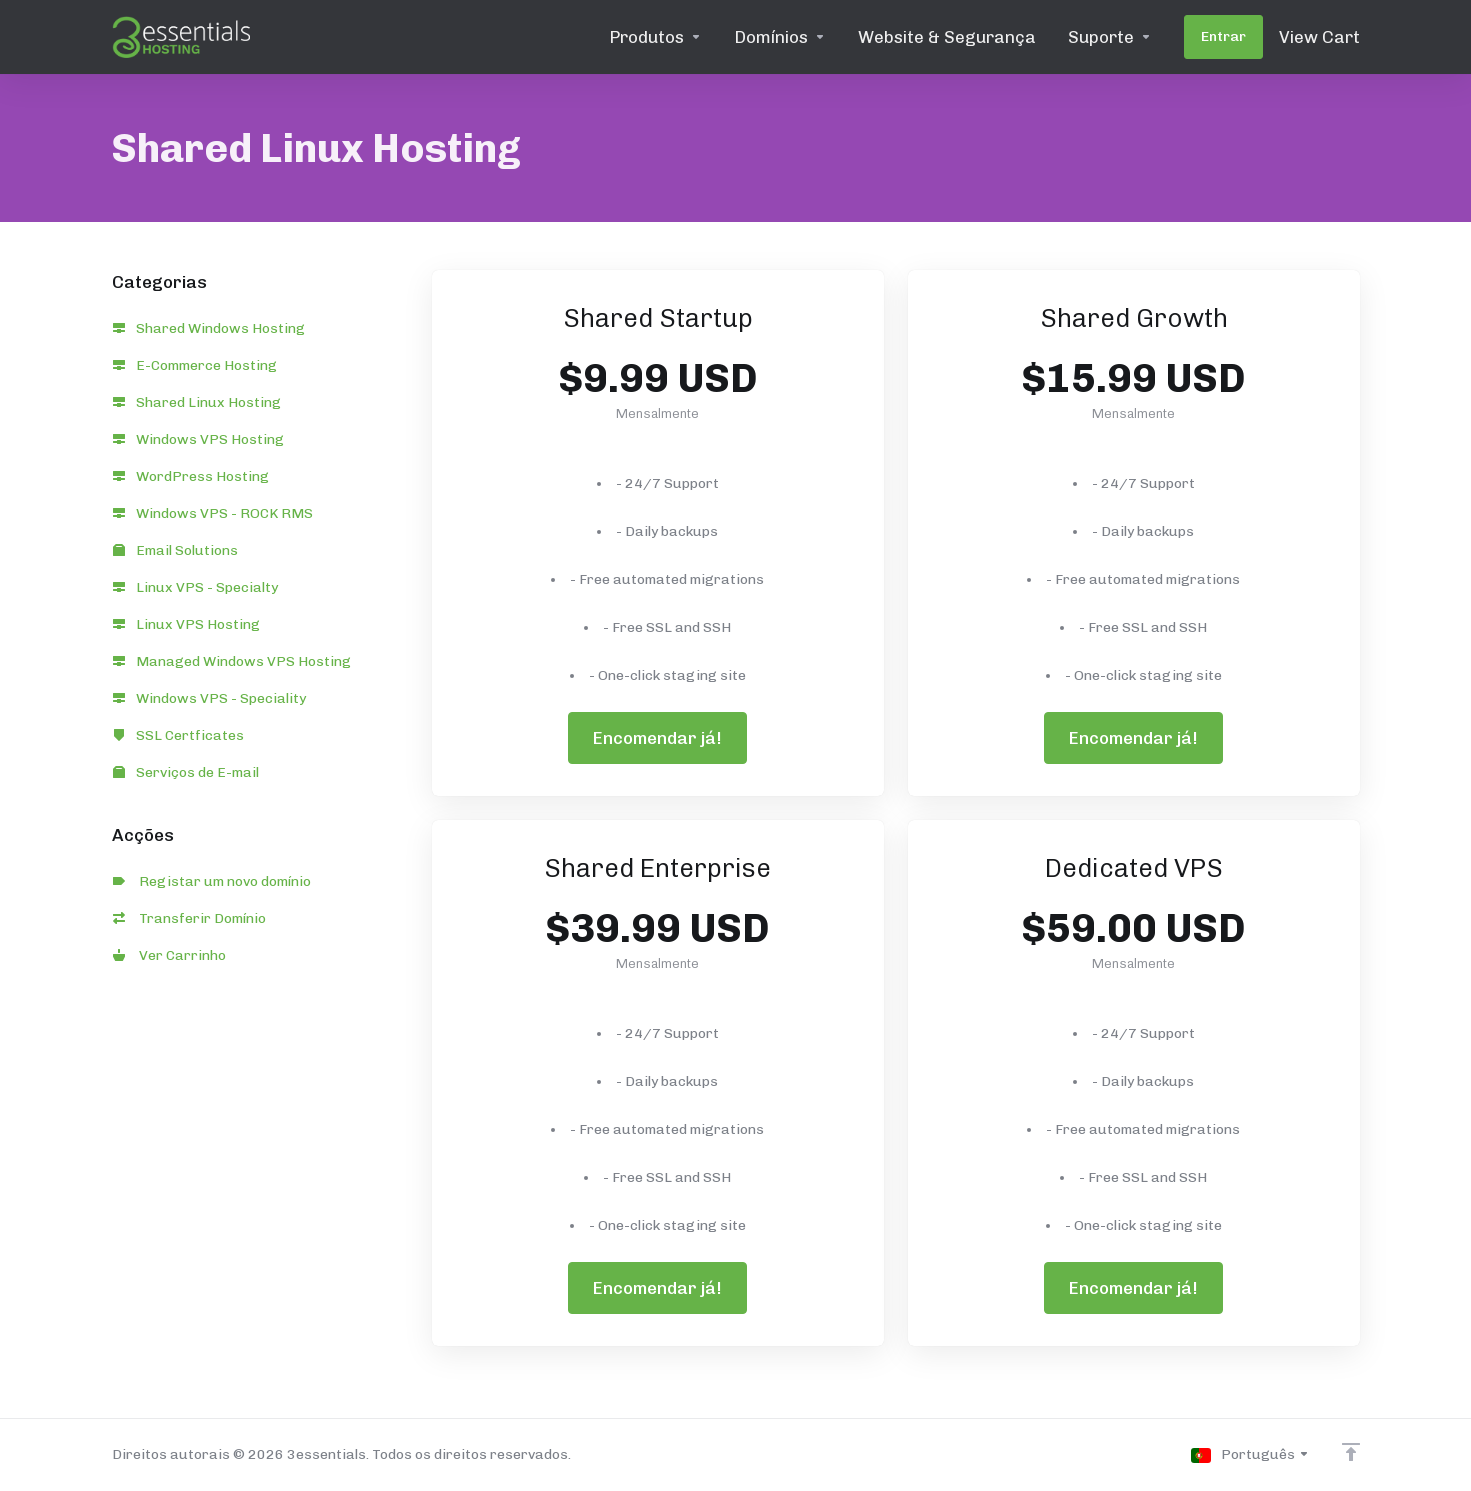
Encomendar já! (657, 738)
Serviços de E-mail (186, 772)
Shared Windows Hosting (209, 328)
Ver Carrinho (169, 955)
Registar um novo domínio (212, 881)
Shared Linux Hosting (197, 402)
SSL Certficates (178, 735)
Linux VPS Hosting (186, 624)
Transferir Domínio (189, 918)
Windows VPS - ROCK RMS (213, 513)
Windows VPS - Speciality (209, 698)
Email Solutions (175, 550)
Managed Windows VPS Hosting (232, 661)
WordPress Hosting (191, 476)
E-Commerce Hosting (195, 365)
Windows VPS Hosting (198, 439)
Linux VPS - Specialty (195, 587)
